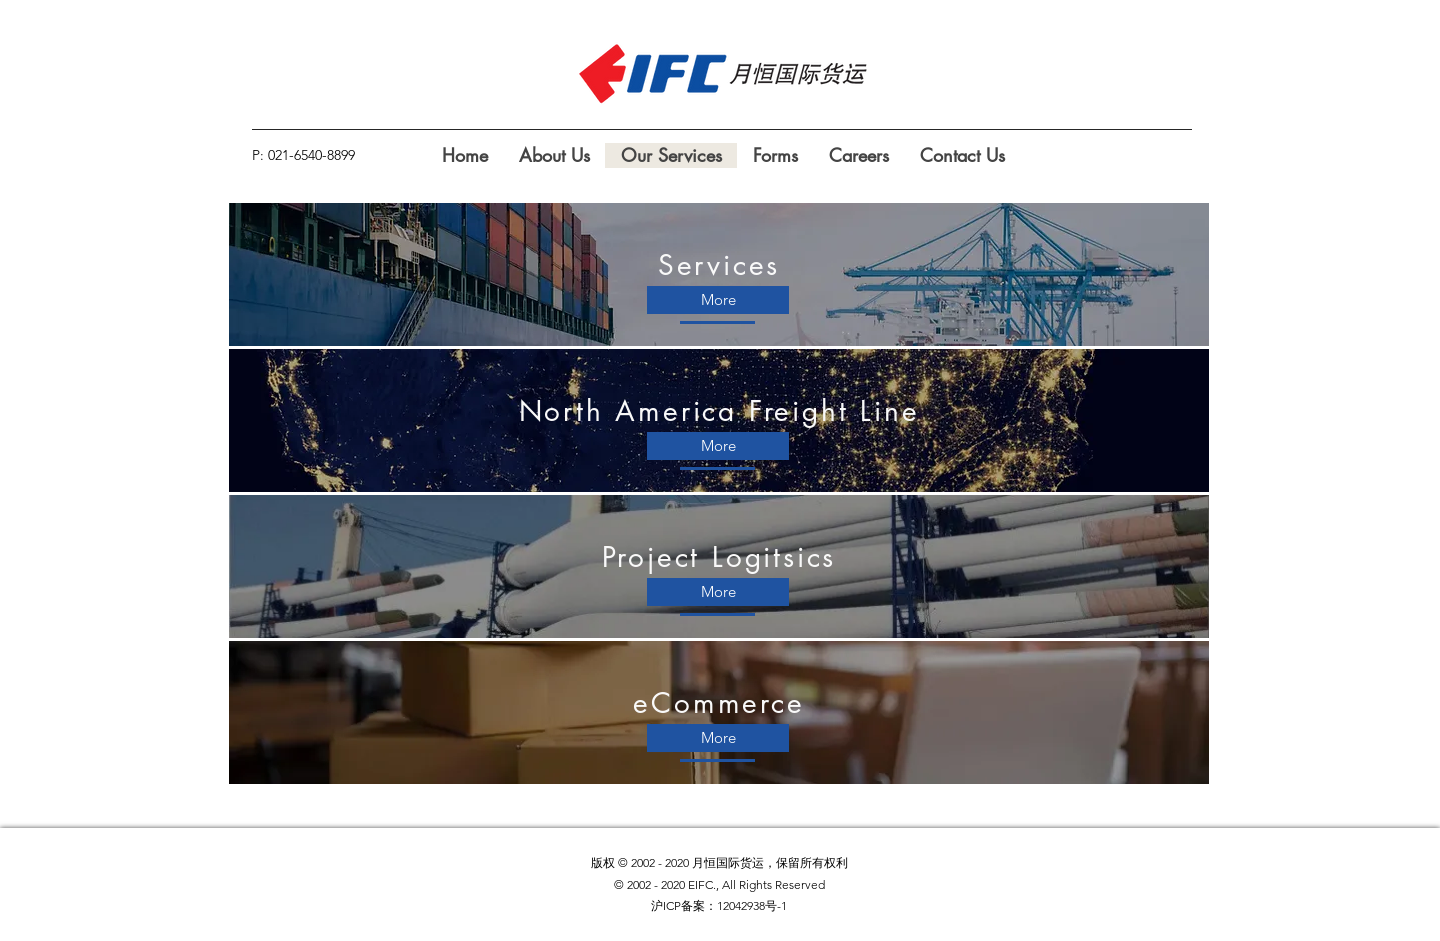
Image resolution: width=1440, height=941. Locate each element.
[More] (718, 300)
